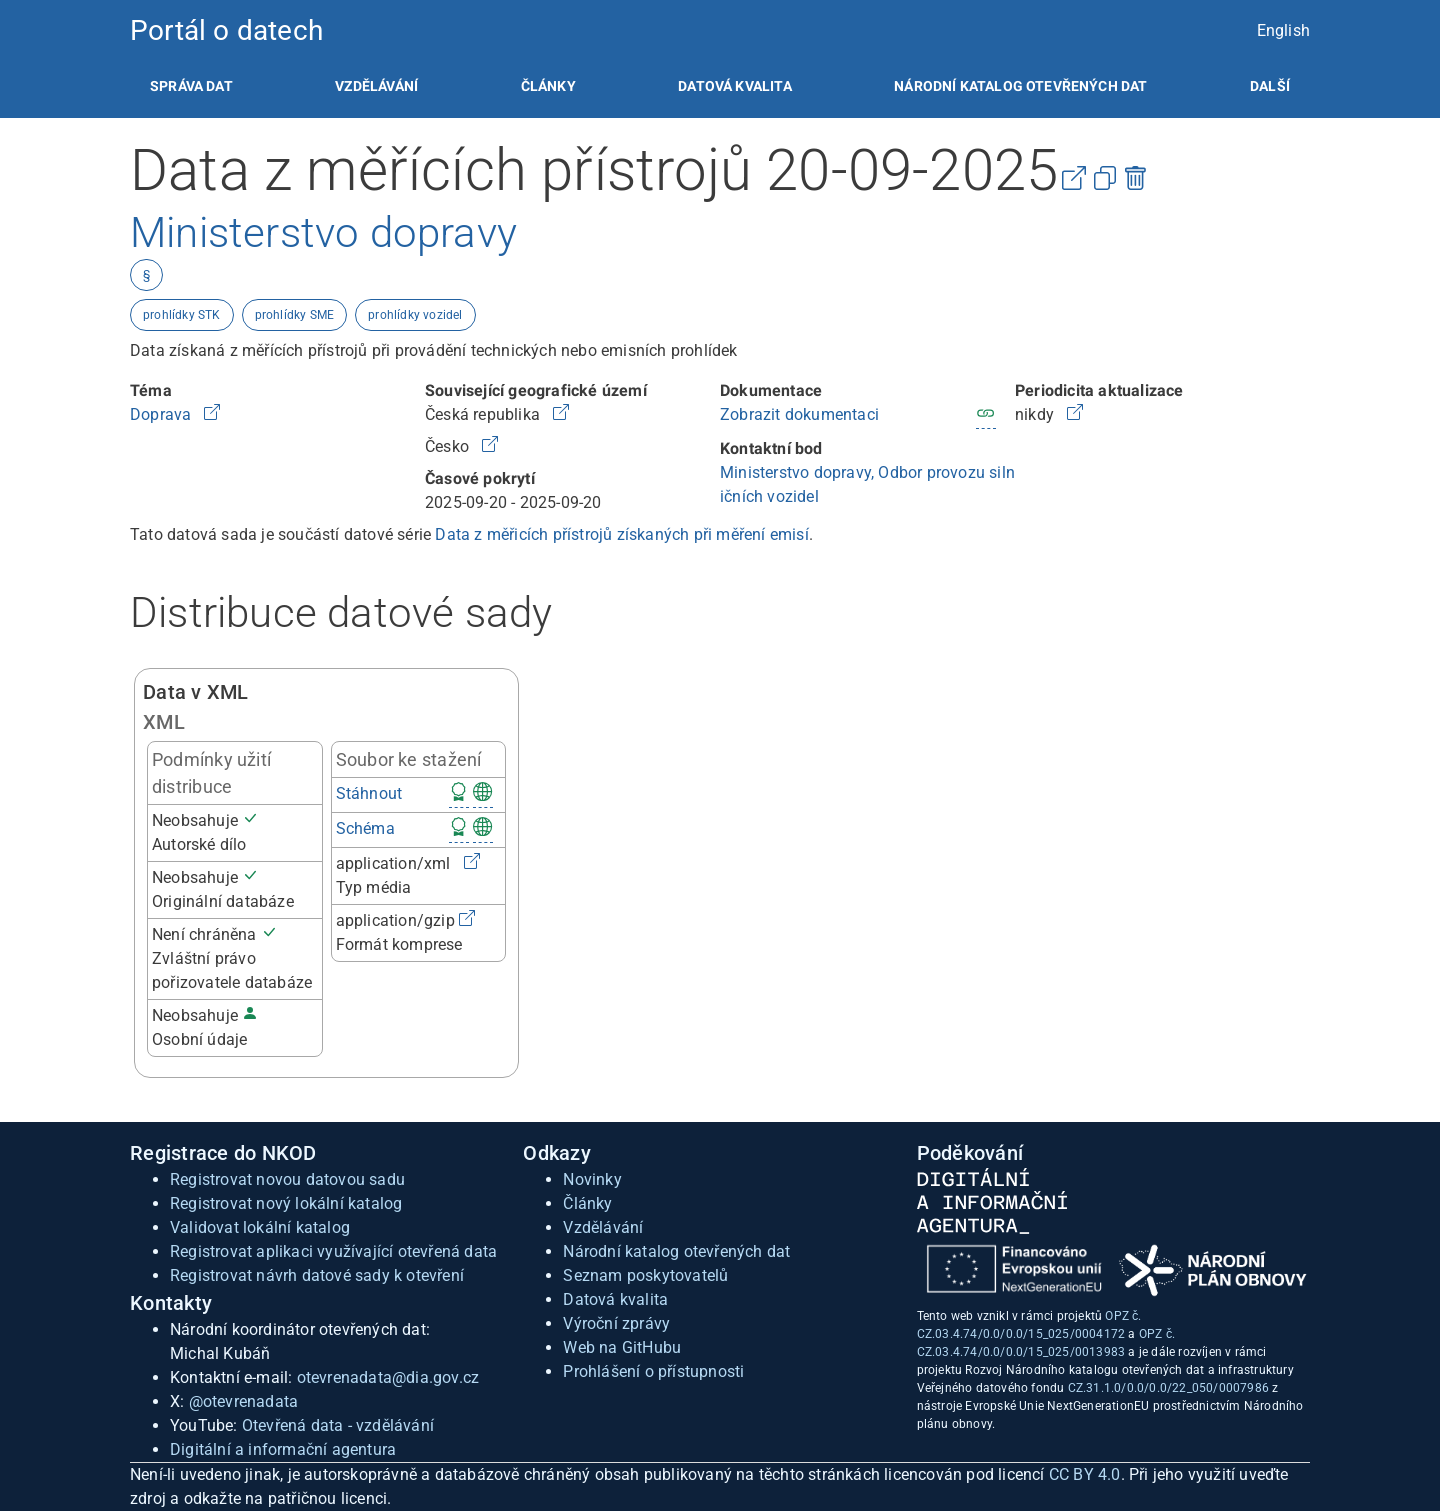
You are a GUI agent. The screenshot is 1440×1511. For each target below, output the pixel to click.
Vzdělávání (376, 86)
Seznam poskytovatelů (645, 1275)
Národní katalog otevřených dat (676, 1251)
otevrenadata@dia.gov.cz (388, 1377)
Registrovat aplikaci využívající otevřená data (333, 1251)
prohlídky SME (295, 315)
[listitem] (191, 86)
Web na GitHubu (622, 1347)
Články (548, 86)
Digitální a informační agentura (283, 1449)
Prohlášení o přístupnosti (653, 1371)
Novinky (592, 1179)
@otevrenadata (244, 1401)
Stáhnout (369, 793)
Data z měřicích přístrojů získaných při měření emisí (621, 534)
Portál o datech (226, 30)
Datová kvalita (734, 86)
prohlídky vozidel (415, 315)
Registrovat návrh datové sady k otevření (317, 1275)
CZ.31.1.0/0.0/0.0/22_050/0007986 (1168, 1388)
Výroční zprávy (616, 1323)
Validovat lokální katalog (260, 1227)
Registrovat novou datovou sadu (287, 1179)
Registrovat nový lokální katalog (286, 1203)
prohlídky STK (182, 315)
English (1283, 30)
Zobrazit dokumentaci (799, 414)
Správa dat (191, 86)
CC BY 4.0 (1085, 1474)
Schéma (365, 828)
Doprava (163, 414)
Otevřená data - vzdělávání (338, 1425)
